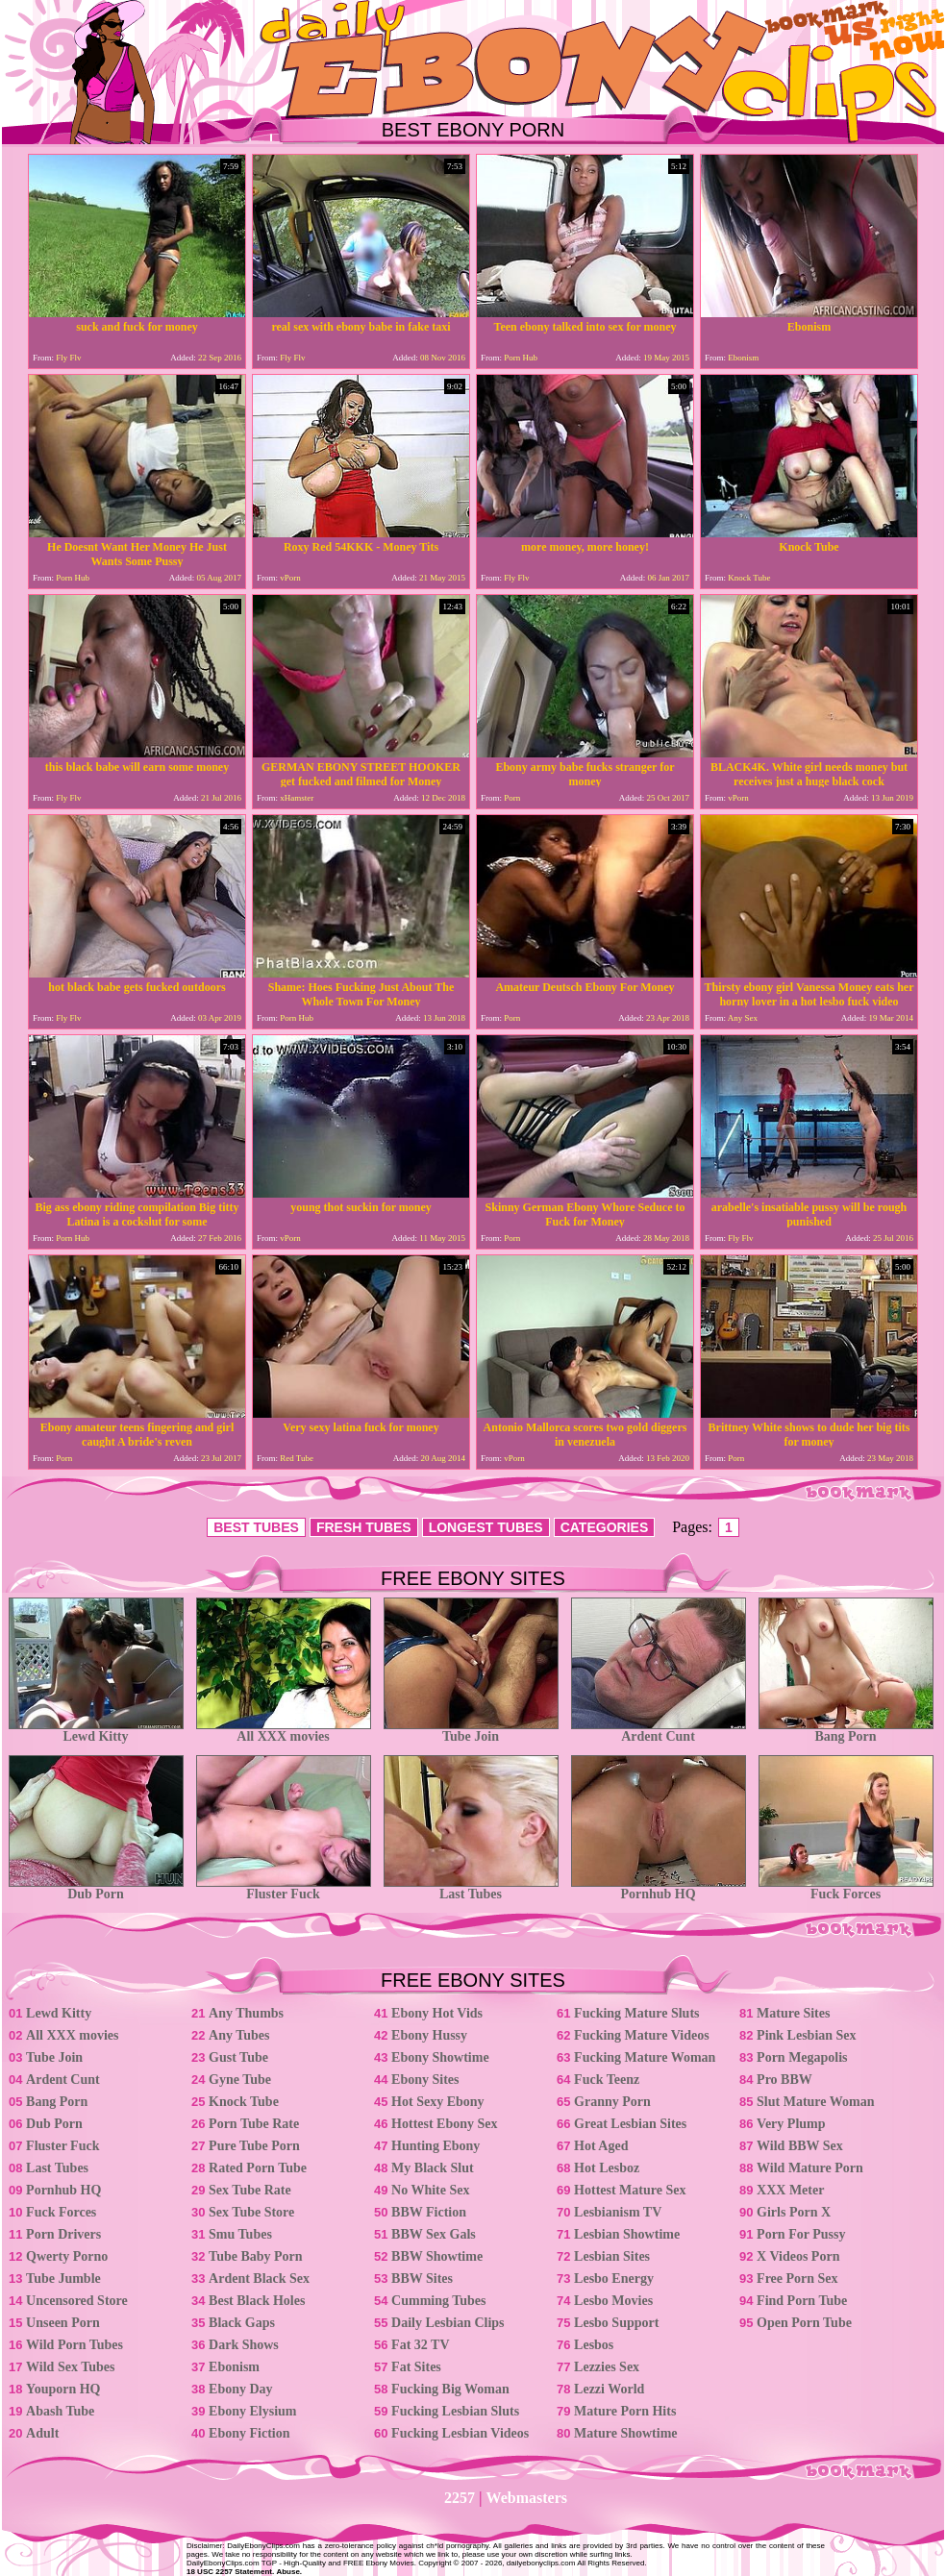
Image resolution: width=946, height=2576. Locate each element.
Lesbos (593, 2345)
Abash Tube (60, 2411)
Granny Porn (612, 2101)
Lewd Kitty (96, 1731)
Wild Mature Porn (810, 2168)
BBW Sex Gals (433, 2234)
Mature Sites (793, 2013)
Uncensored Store (77, 2300)
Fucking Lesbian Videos (460, 2433)
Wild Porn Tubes (74, 2345)
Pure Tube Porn (254, 2146)
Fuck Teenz (606, 2079)
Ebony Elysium (252, 2411)
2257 (459, 2497)
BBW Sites (422, 2278)
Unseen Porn (63, 2323)
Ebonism (234, 2367)
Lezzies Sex (606, 2367)
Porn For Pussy (801, 2234)
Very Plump (791, 2124)
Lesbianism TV (617, 2212)
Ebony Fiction (249, 2433)
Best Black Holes (257, 2300)
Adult (42, 2433)
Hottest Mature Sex (629, 2190)
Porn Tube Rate (254, 2124)
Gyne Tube (240, 2079)
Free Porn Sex (797, 2278)
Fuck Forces (846, 1888)
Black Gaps (242, 2323)
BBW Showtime (437, 2256)
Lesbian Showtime (627, 2234)
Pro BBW (784, 2079)
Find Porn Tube (802, 2300)
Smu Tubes (240, 2234)
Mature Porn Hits (625, 2411)
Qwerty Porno (67, 2256)
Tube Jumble (63, 2278)
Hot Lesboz (606, 2168)
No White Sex (430, 2190)
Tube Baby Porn (256, 2256)
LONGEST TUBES (486, 1527)
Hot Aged (601, 2146)
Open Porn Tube (804, 2323)
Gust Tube (238, 2057)
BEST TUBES (256, 1527)
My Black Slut (432, 2168)
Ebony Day (241, 2389)
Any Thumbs (246, 2013)
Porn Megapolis (802, 2057)
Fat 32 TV (420, 2345)
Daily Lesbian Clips (447, 2323)
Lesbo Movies (613, 2300)
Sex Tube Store (251, 2212)
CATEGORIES (604, 1527)
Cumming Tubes (438, 2300)
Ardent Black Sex (259, 2278)
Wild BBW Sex (800, 2146)
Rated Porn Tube (258, 2168)
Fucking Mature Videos (642, 2035)
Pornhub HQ (658, 1888)
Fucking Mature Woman (644, 2057)
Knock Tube (244, 2101)
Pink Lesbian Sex (806, 2035)
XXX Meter (790, 2190)
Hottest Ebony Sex (444, 2124)
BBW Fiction (428, 2212)
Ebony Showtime (440, 2057)
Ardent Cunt (658, 1731)
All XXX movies (283, 1731)
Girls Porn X (794, 2212)
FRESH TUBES (363, 1527)
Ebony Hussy (429, 2035)
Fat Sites (416, 2367)
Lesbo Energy (614, 2278)
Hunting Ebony (435, 2146)
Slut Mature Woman (815, 2101)
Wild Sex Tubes (70, 2367)
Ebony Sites (425, 2079)
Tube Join (471, 1731)
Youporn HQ (63, 2389)
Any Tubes (239, 2035)
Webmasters (526, 2497)
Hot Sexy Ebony (437, 2101)
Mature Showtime (625, 2433)
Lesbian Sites (612, 2256)
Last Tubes (471, 1888)
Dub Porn (96, 1888)
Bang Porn (846, 1731)
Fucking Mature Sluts (636, 2013)
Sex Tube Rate (250, 2190)
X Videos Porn (798, 2256)
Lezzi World (609, 2389)
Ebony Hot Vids (437, 2013)
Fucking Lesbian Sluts (455, 2411)
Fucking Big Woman (450, 2389)
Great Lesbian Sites (630, 2124)
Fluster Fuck (283, 1888)
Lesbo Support (616, 2323)
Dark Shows (244, 2345)
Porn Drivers (63, 2234)
